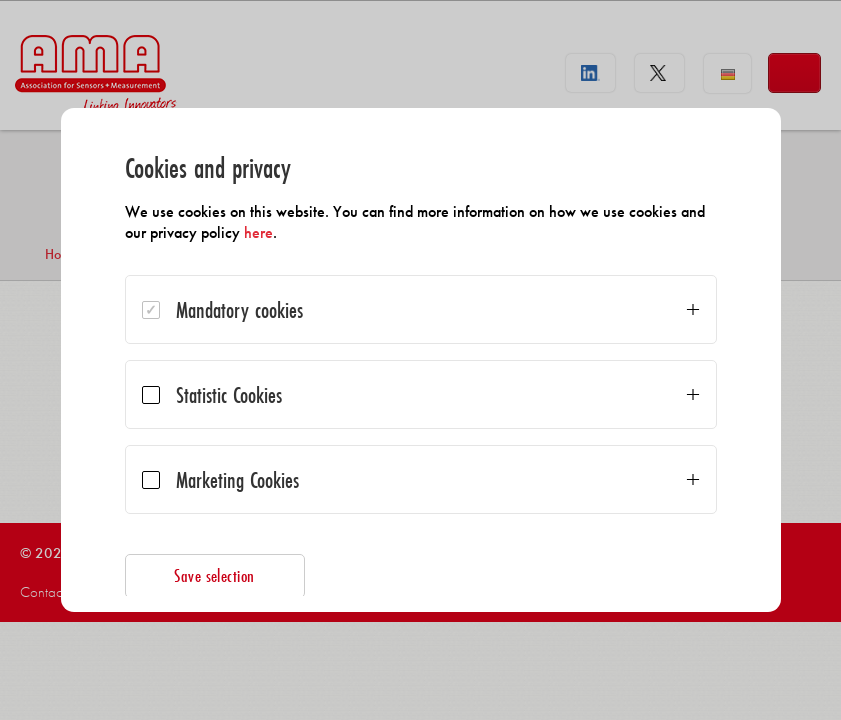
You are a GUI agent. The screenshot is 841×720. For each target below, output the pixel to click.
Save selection (214, 575)
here (258, 232)
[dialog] (421, 360)
